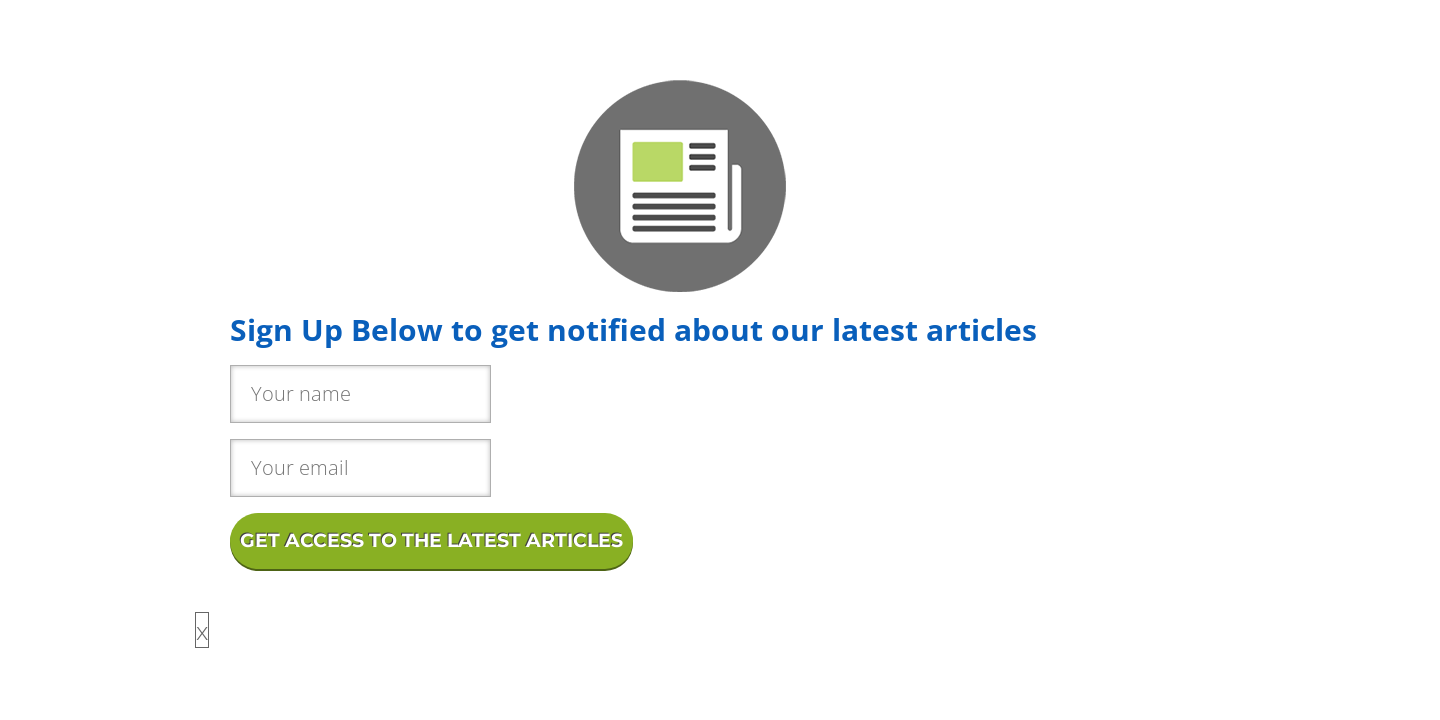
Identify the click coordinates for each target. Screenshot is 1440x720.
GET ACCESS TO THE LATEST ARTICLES (431, 540)
